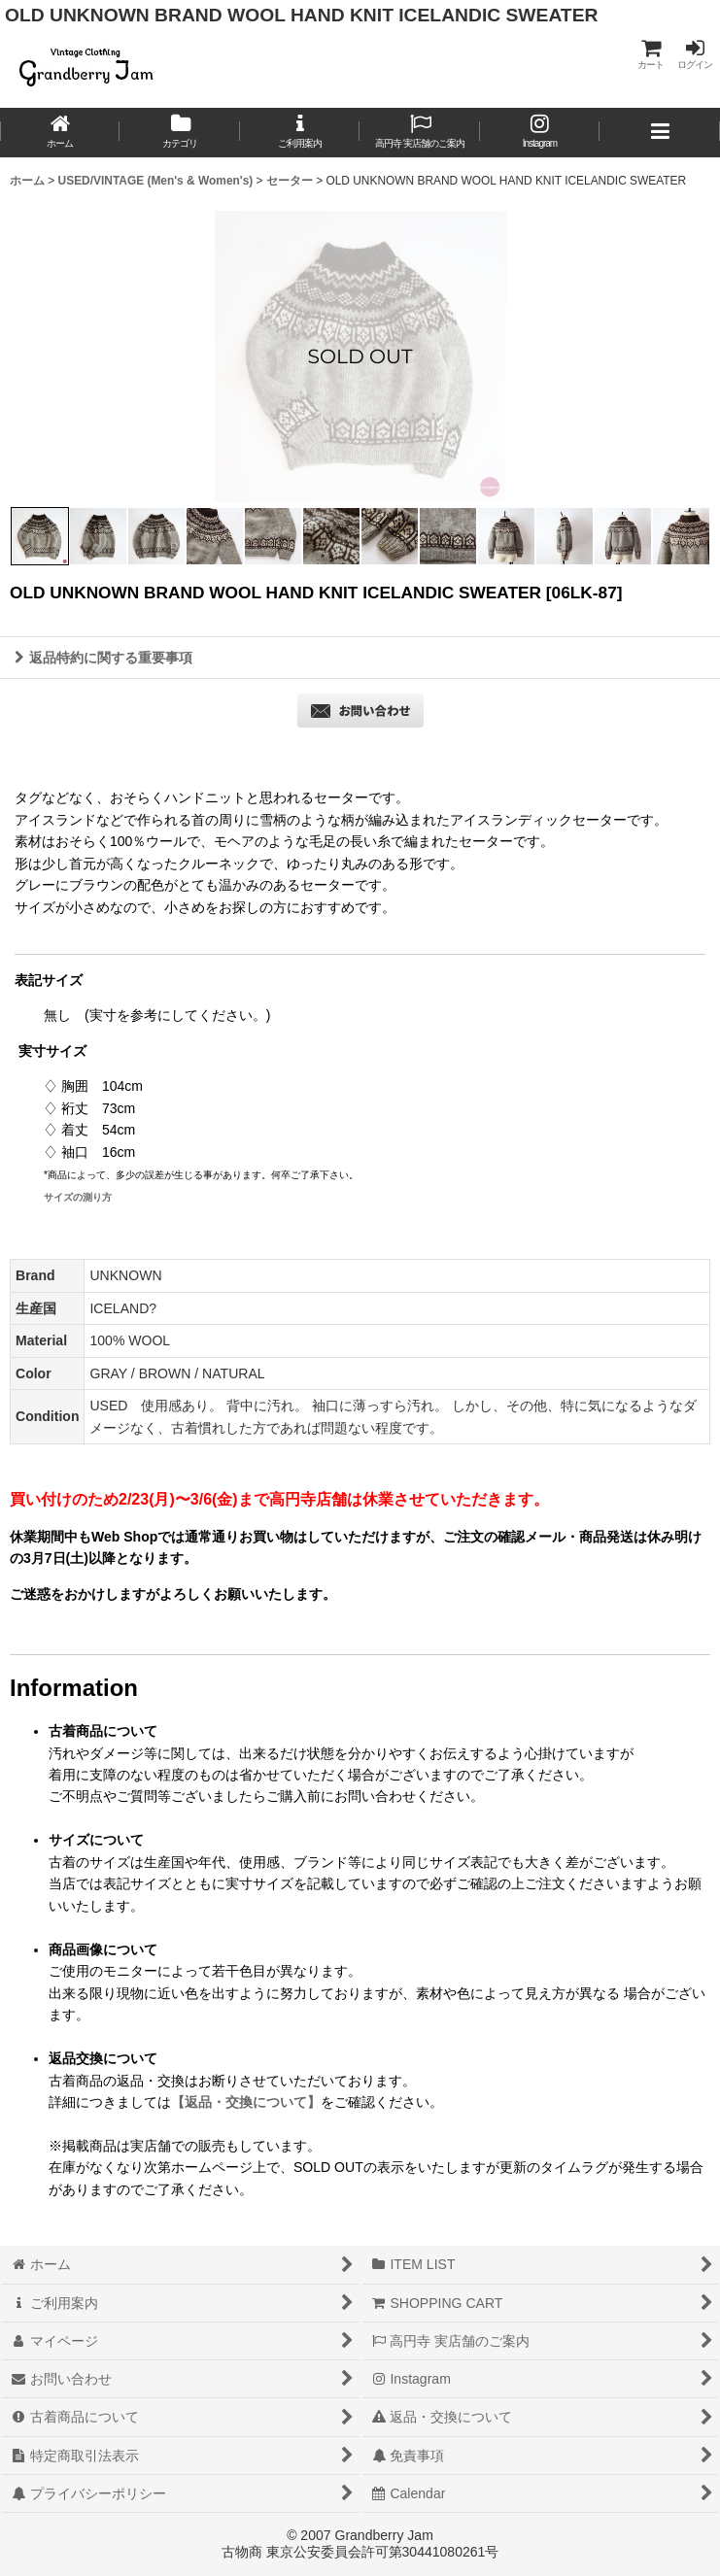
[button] (659, 132)
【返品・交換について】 (246, 2102)
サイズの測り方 (78, 1197)
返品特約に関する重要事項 (103, 657)
